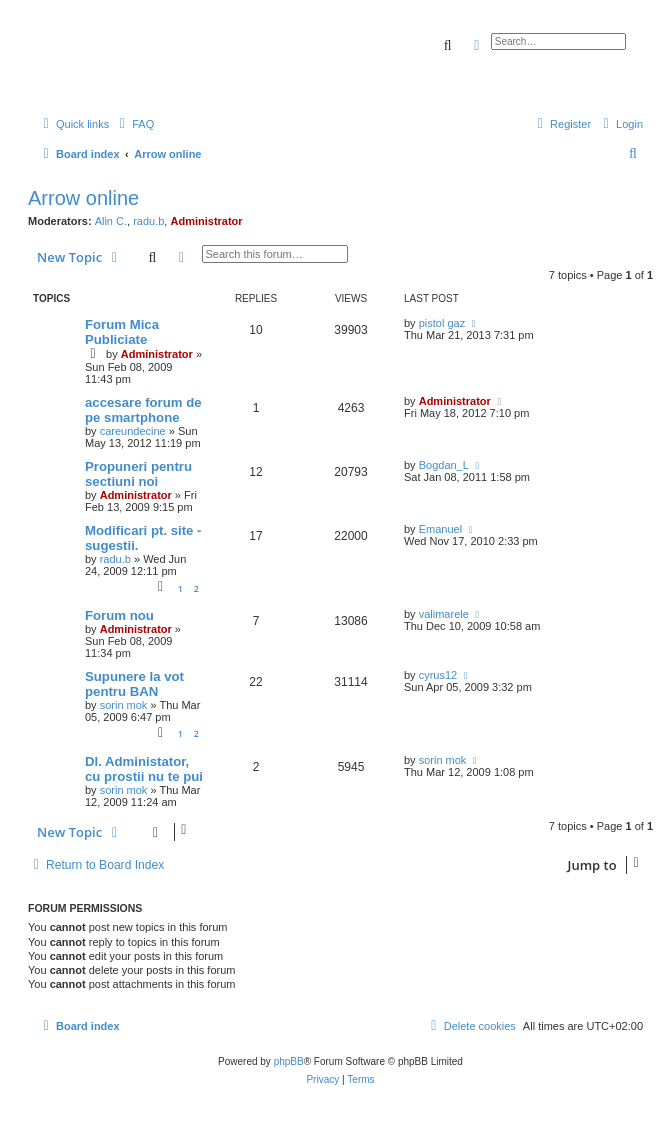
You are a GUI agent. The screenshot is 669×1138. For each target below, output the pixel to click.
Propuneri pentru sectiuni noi (138, 474)
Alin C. (111, 221)
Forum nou (119, 615)
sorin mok (124, 705)
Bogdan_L (444, 465)
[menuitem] (134, 124)
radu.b (148, 221)
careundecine (133, 431)
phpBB (289, 1061)
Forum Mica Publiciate (122, 332)
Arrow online (83, 198)
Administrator (206, 221)
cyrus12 (438, 675)
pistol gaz (442, 323)
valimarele (444, 614)
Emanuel (440, 529)
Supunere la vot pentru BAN (134, 684)
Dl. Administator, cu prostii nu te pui (144, 769)
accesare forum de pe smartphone (143, 410)
